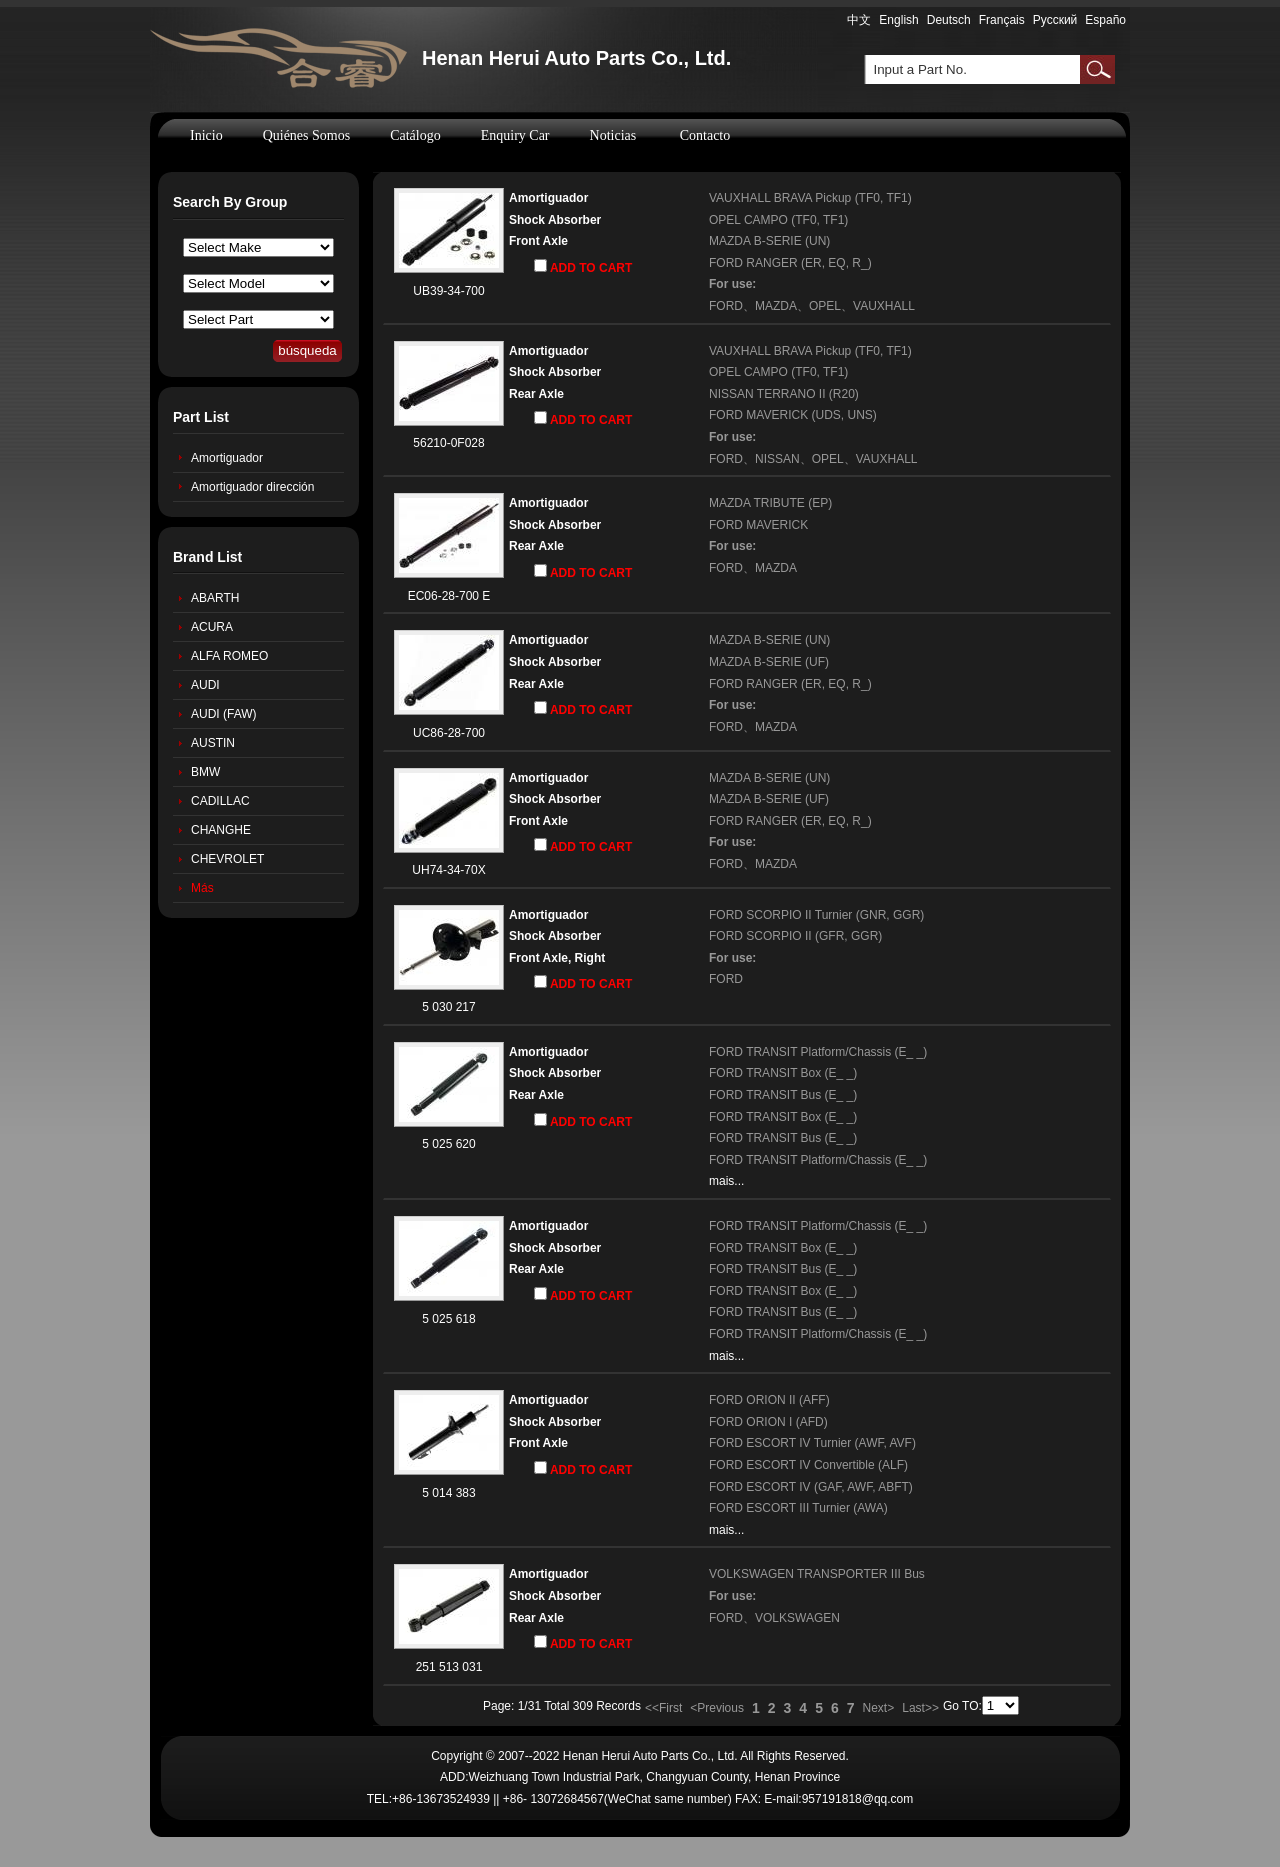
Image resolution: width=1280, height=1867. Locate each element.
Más (202, 888)
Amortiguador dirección (252, 487)
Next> (879, 1708)
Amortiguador (227, 458)
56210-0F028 (448, 443)
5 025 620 (448, 1144)
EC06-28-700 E (449, 596)
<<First (663, 1708)
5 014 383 (448, 1493)
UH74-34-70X (448, 870)
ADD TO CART (583, 267)
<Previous (717, 1708)
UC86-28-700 (449, 733)
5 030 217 (448, 1007)
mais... (726, 1181)
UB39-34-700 (448, 291)
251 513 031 (449, 1667)
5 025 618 (448, 1319)
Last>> (920, 1708)
